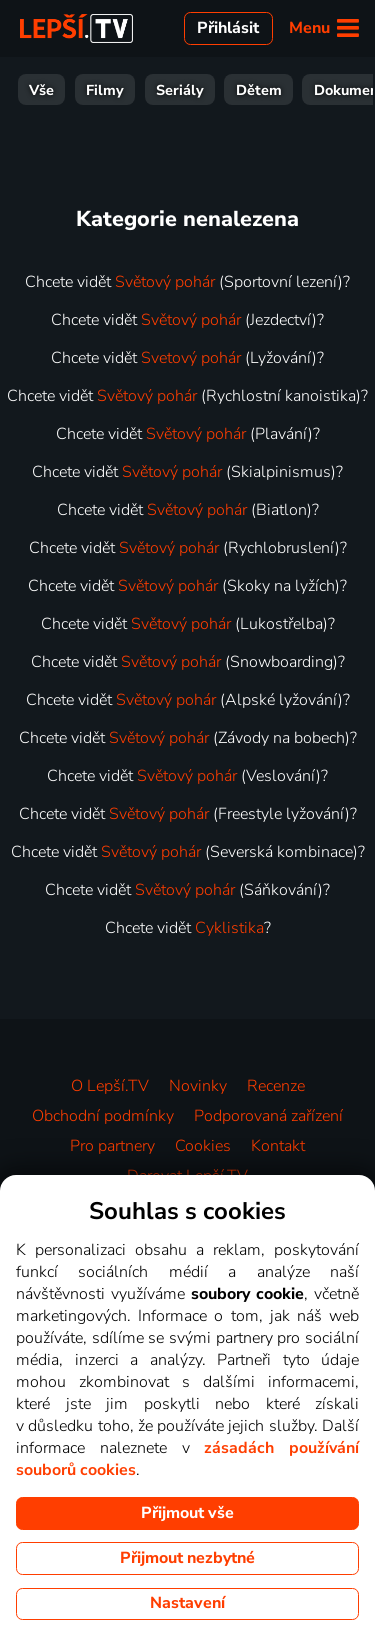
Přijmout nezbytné (187, 1558)
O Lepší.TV (110, 1086)
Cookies (203, 1146)
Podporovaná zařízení (268, 1116)
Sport (189, 90)
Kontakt (278, 1146)
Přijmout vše (187, 1513)
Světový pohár (165, 282)
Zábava (113, 90)
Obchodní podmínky (103, 1116)
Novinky (198, 1086)
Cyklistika (229, 928)
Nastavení (187, 1603)
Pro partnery (112, 1146)
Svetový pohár (191, 358)
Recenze (276, 1086)
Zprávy (264, 90)
